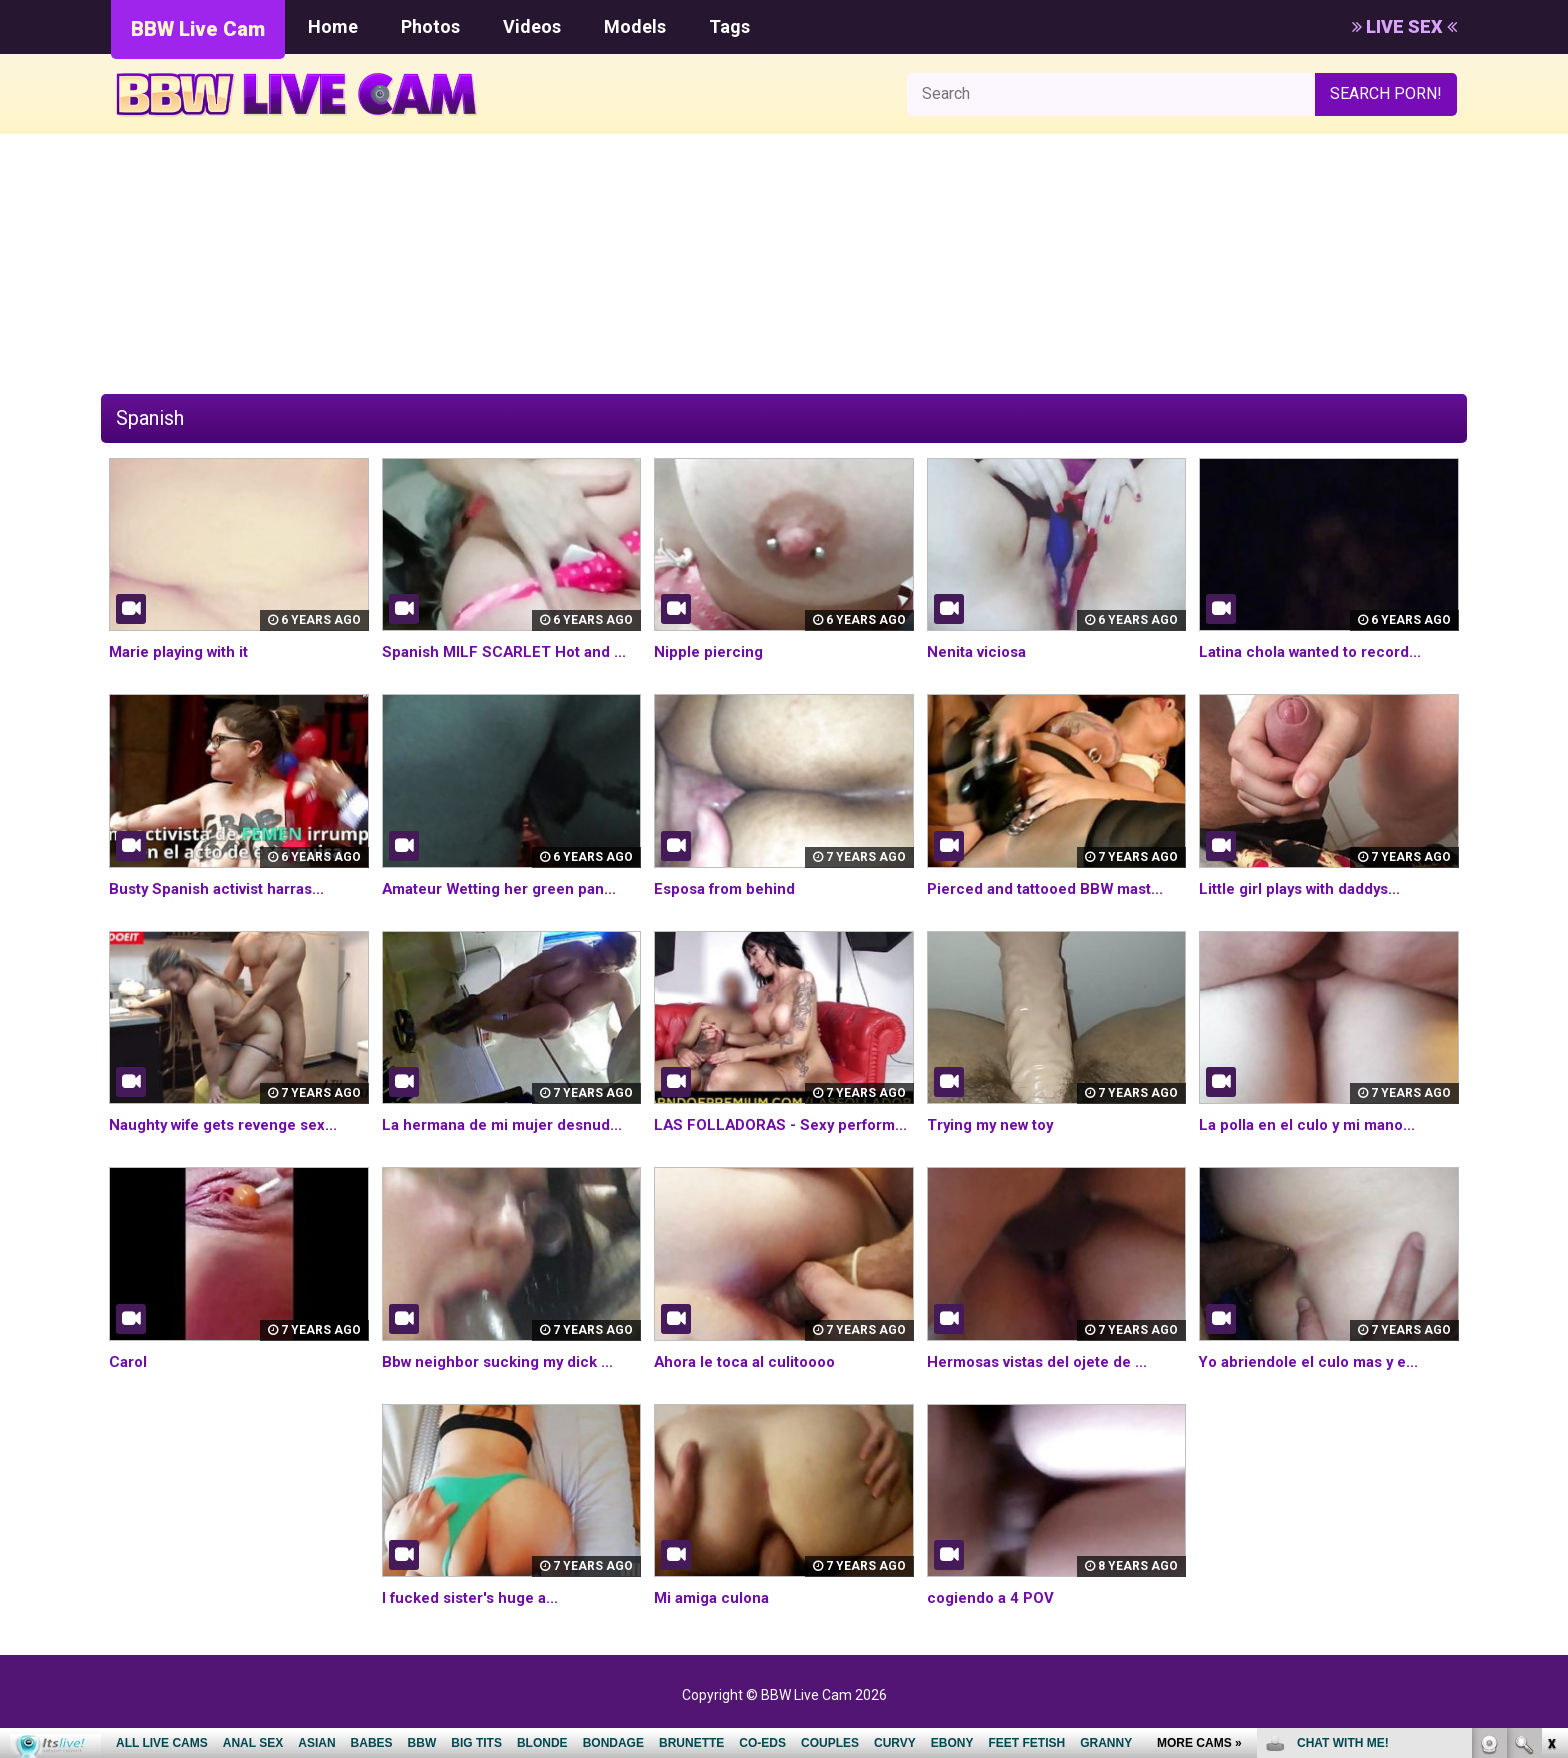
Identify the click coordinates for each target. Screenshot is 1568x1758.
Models (635, 26)
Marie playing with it (184, 651)
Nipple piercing (710, 651)
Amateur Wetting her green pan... (508, 888)
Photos (430, 26)
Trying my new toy (995, 1124)
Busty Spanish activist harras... (224, 888)
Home (333, 26)
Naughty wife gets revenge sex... (234, 1124)
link (1550, 1445)
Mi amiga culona (715, 1620)
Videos (532, 26)
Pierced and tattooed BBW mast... (1053, 888)
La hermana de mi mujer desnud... (508, 1124)
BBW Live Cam (198, 29)
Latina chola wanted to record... (1318, 651)
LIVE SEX (1404, 26)
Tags (729, 26)
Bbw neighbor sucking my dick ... (503, 1384)
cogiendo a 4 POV (994, 1620)
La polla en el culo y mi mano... (1312, 1124)
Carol (129, 1384)
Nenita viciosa (980, 651)
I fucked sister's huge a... (476, 1620)
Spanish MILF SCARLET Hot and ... (508, 651)
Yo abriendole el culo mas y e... (1315, 1384)
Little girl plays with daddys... (1306, 888)
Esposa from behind (729, 888)
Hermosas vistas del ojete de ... (1046, 1384)
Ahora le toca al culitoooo (751, 1384)
